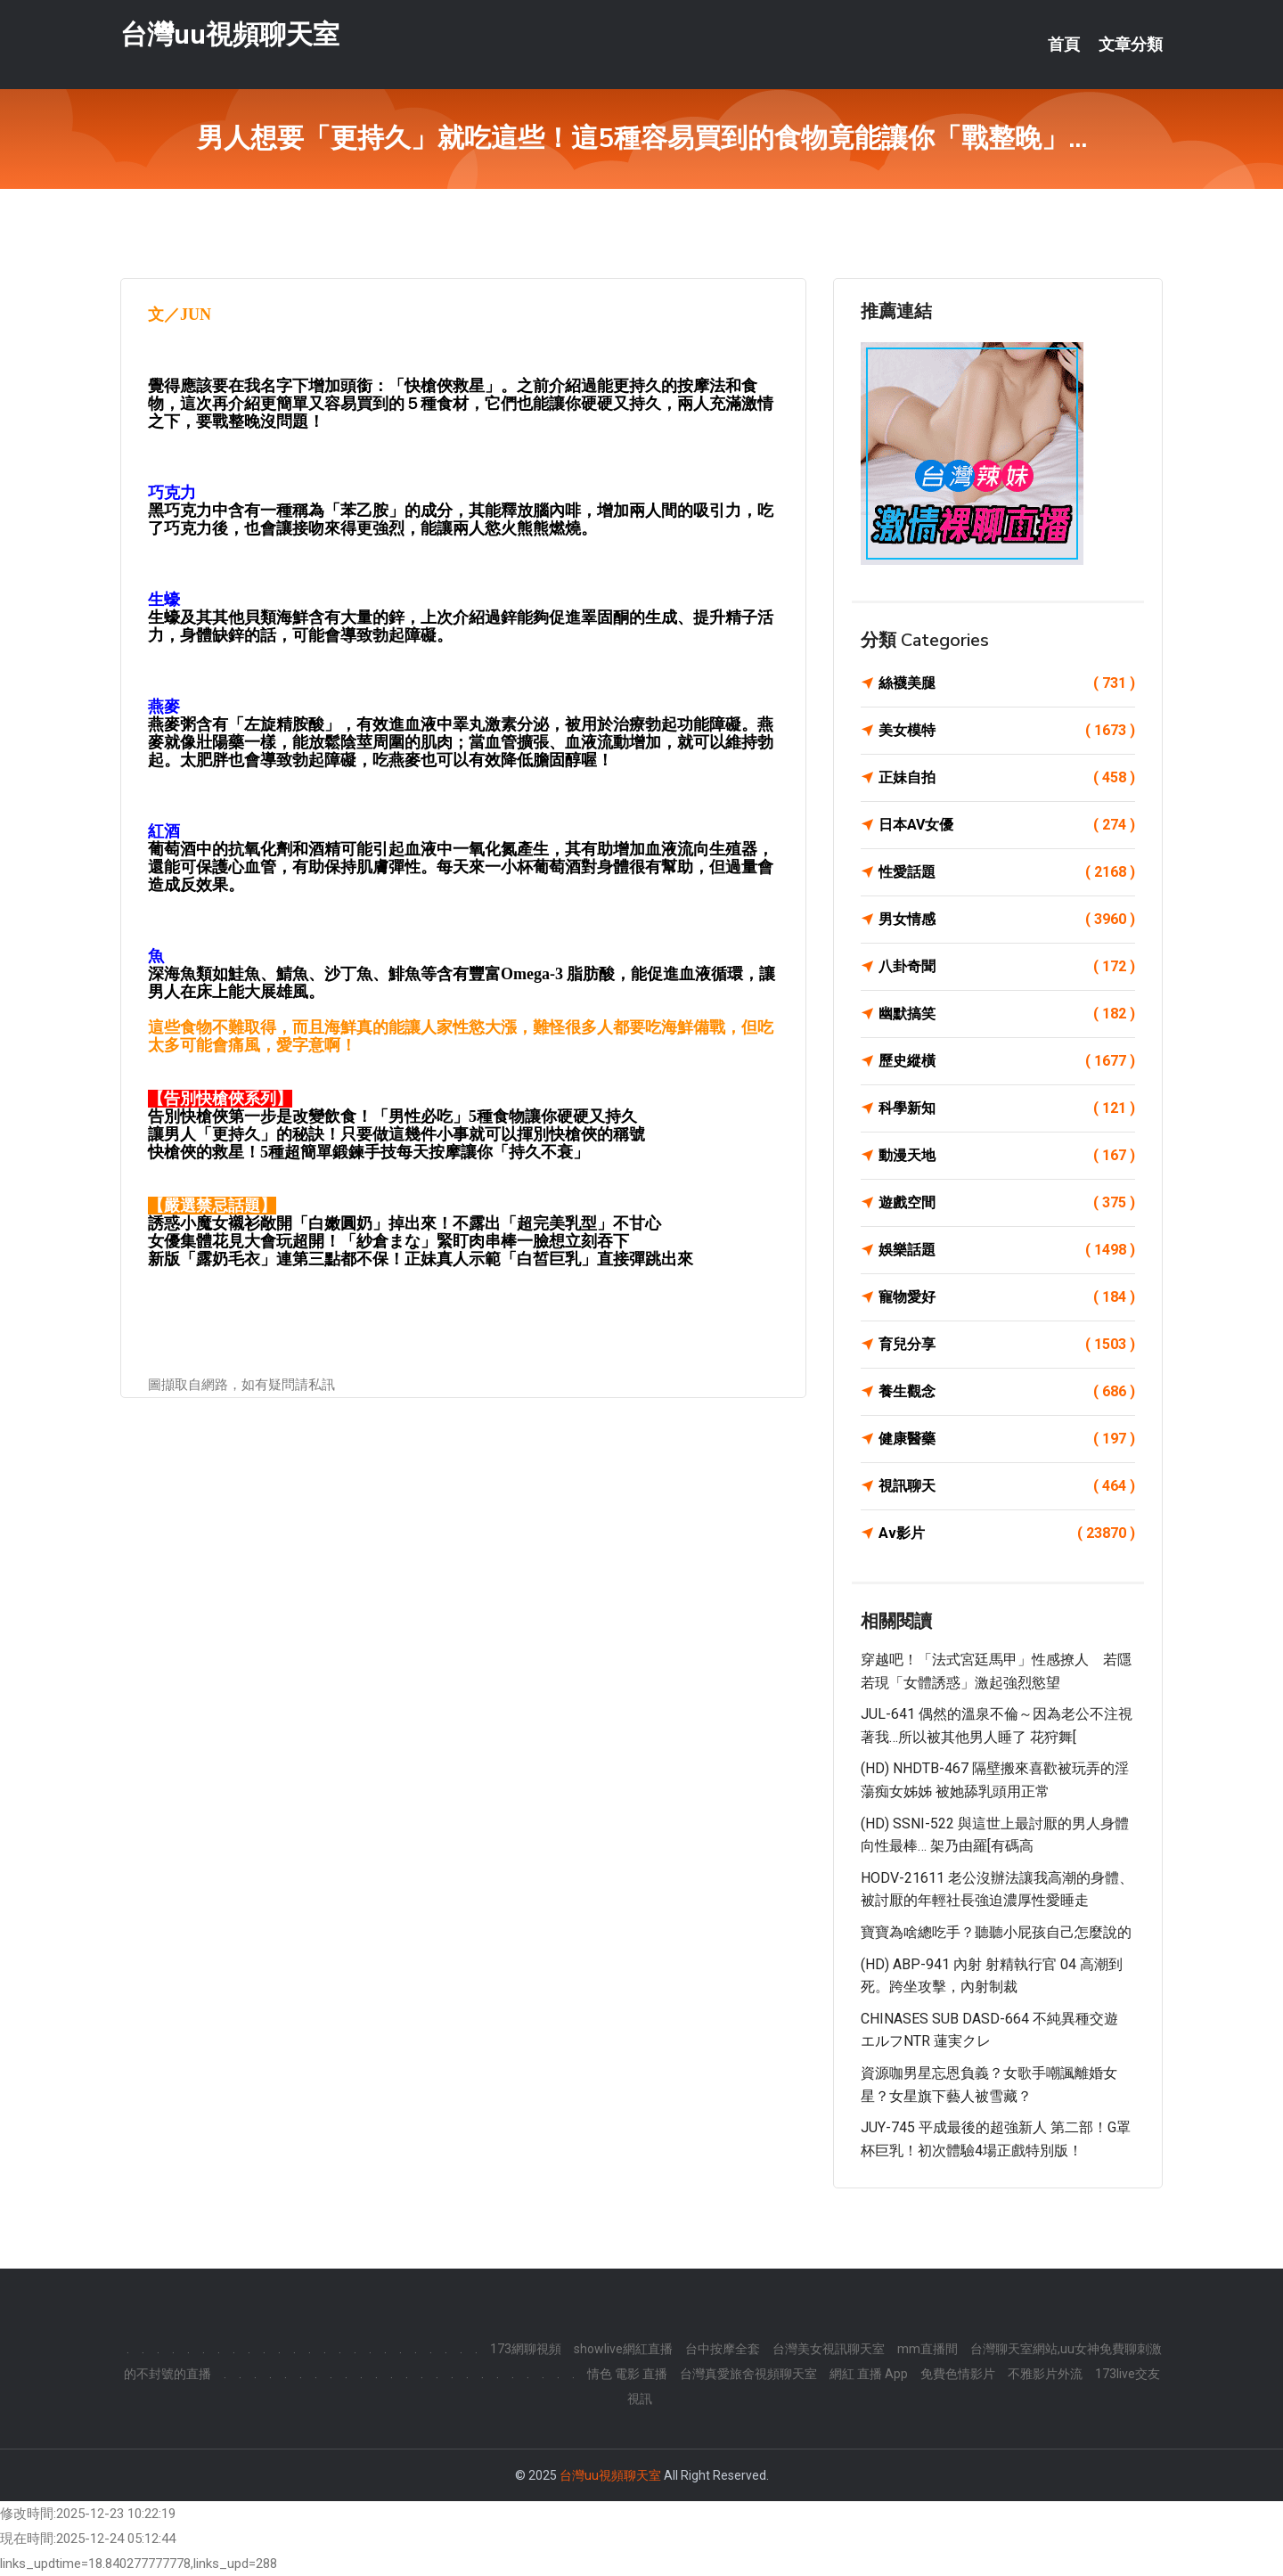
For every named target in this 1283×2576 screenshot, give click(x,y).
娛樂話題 (1006, 1250)
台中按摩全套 (722, 2349)
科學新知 (1006, 1108)
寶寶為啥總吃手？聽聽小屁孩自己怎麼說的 (996, 1932)
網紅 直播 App (868, 2374)
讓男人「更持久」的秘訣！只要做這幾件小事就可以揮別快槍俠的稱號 (396, 1134)
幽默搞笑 (1006, 1014)
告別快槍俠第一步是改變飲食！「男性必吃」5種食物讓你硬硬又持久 (392, 1116)
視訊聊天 (1006, 1486)
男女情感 (1006, 919)
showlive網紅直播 (623, 2349)
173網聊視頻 (525, 2349)
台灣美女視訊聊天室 (828, 2349)
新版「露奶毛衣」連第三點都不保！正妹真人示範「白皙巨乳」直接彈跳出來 (420, 1259)
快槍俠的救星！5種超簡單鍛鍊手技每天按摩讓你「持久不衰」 (368, 1152)
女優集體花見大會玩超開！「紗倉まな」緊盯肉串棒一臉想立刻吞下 (388, 1241)
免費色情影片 (957, 2374)
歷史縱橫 (1006, 1061)
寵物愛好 (1006, 1297)
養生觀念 (1006, 1391)
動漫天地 (1006, 1155)
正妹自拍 (1006, 777)
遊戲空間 (1006, 1202)
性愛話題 (1006, 872)
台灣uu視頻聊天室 (229, 34)
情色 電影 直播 (627, 2374)
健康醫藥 (1006, 1439)
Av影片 (1006, 1533)
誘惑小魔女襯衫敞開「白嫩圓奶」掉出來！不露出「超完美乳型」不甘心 (404, 1223)
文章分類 (1131, 44)
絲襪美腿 (1006, 683)
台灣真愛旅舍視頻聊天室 (748, 2374)
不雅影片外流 (1045, 2374)
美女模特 (1006, 730)
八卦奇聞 (1006, 966)
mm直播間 (927, 2349)
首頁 (1064, 44)
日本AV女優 (1006, 825)
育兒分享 (1006, 1344)
